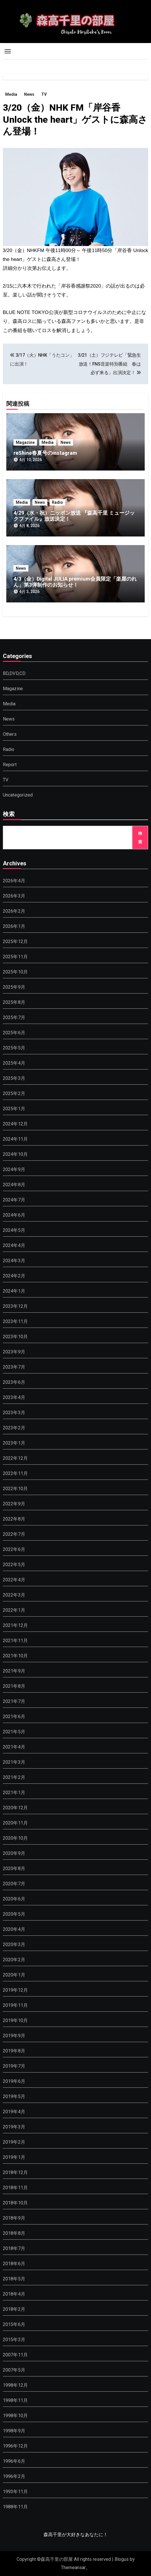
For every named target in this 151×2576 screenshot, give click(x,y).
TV (44, 94)
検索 (9, 814)
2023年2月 (14, 1428)
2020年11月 (15, 1823)
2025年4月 (14, 1063)
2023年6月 (14, 1382)
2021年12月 (15, 1625)
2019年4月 (14, 2111)
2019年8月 (14, 2051)
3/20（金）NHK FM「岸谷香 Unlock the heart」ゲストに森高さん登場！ (75, 119)
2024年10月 (15, 1154)
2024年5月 (14, 1230)
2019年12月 (15, 1990)
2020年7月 (14, 1883)
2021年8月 (14, 1686)
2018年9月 (14, 2218)
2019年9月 (14, 2035)
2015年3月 (14, 2339)
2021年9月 (14, 1671)
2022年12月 (15, 1458)
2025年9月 (14, 987)
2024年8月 (14, 1184)
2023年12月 (15, 1306)
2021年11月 (15, 1640)
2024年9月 (14, 1169)
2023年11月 (15, 1321)
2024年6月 (14, 1215)
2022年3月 (14, 1595)
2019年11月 (15, 2005)
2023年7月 (14, 1367)
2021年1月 (14, 1792)
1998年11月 (15, 2400)
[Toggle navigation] (7, 51)
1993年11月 (15, 2491)
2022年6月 (14, 1549)
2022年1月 (14, 1610)
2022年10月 (15, 1488)
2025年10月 (15, 972)
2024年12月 (15, 1124)
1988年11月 (15, 2506)
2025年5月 (14, 1048)
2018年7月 (14, 2248)
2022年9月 (14, 1503)
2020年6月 (14, 1899)
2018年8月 (14, 2233)
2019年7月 (14, 2066)
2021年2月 (14, 1777)
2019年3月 (14, 2127)
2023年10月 (15, 1336)
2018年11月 (15, 2187)
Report (10, 764)
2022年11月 (15, 1473)
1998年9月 (14, 2430)
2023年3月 (14, 1412)
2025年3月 (14, 1078)
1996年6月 (14, 2461)
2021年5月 (14, 1731)
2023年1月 (14, 1443)
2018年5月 (14, 2279)
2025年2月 (14, 1093)
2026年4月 (14, 880)
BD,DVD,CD (14, 673)
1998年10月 (15, 2415)
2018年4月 (14, 2294)
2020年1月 (14, 1975)
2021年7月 (14, 1701)
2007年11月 (15, 2355)
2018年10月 (15, 2203)
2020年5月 (14, 1914)
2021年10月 (15, 1655)
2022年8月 (14, 1519)
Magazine (25, 442)
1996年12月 (15, 2446)
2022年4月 (14, 1579)
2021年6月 (14, 1716)
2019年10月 (15, 2020)
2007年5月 (14, 2370)
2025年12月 (15, 941)
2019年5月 (14, 2096)
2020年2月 (14, 1959)
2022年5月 (14, 1564)
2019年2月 (14, 2142)
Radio (57, 502)
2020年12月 (15, 1807)
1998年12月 (15, 2385)
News (29, 94)
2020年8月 (14, 1868)
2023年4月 (14, 1397)
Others (10, 734)
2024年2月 (14, 1276)
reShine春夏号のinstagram (45, 453)
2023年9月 (14, 1352)
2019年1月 (14, 2157)
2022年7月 (14, 1534)
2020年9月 (14, 1853)
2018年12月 (15, 2172)
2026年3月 (14, 896)
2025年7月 (14, 1017)
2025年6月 (14, 1032)
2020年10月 (15, 1838)
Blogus (122, 2559)
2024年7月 (14, 1200)
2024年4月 (14, 1245)
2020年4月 (14, 1929)
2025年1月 (14, 1108)
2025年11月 (15, 956)
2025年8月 (14, 1002)
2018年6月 (14, 2263)
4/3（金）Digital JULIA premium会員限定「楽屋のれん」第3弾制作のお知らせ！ (75, 582)
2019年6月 (14, 2081)
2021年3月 (14, 1762)
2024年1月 (14, 1291)
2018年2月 (14, 2309)
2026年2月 (14, 911)
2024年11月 (15, 1139)
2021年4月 (14, 1747)
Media (11, 94)
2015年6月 (14, 2324)
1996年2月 (14, 2476)
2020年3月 (14, 1944)
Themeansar (73, 2567)
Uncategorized (18, 795)
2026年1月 (14, 926)
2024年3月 (14, 1260)
